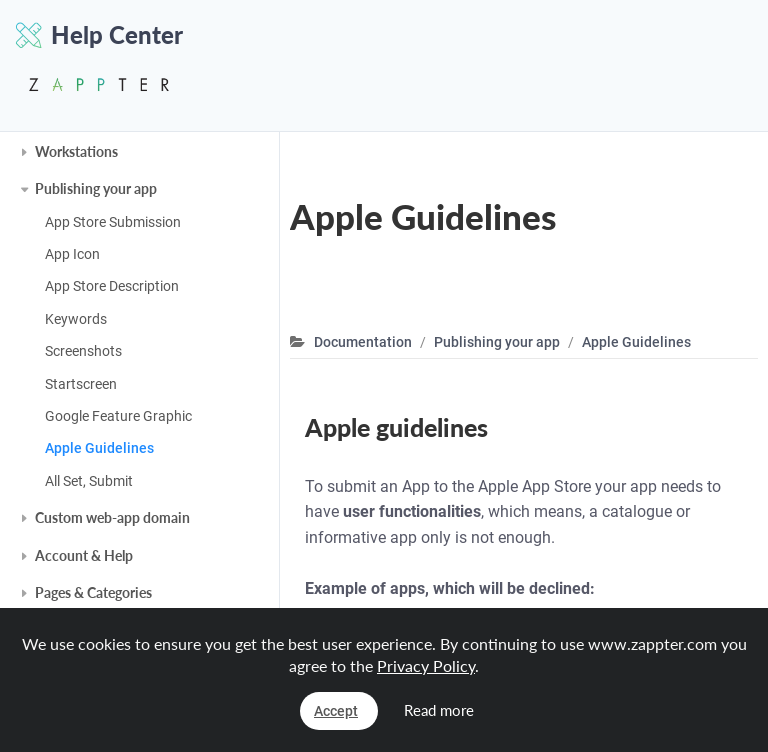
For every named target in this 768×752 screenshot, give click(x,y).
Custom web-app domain (112, 517)
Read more (439, 710)
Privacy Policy (426, 665)
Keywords (76, 319)
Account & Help (84, 555)
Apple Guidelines (99, 448)
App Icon (72, 254)
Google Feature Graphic (118, 416)
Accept (336, 711)
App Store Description (112, 286)
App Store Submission (113, 222)
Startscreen (81, 384)
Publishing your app (96, 188)
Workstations (76, 151)
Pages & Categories (93, 592)
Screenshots (83, 351)
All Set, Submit (89, 481)
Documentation (363, 342)
